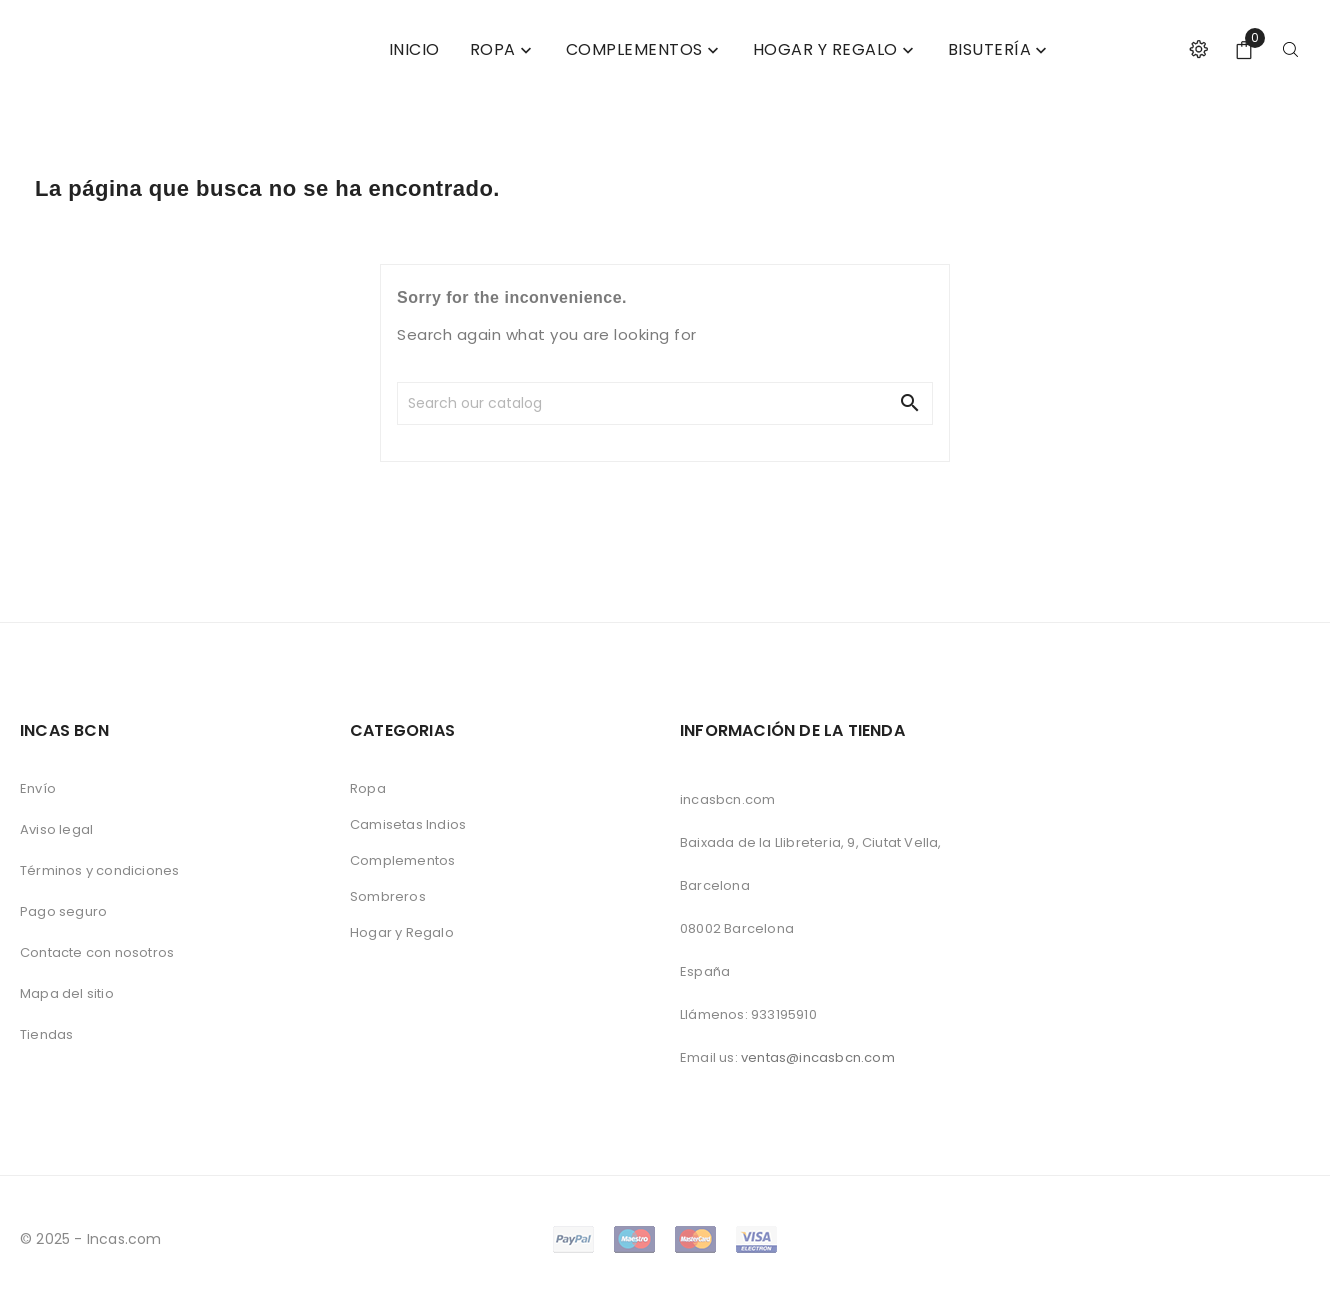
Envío (38, 788)
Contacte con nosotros (97, 952)
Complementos (402, 860)
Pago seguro (63, 911)
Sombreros (388, 896)
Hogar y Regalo (402, 932)
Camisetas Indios (408, 824)
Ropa (368, 788)
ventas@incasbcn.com (818, 1057)
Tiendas (46, 1034)
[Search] (543, 403)
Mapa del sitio (67, 993)
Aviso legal (56, 829)
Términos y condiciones (99, 870)
